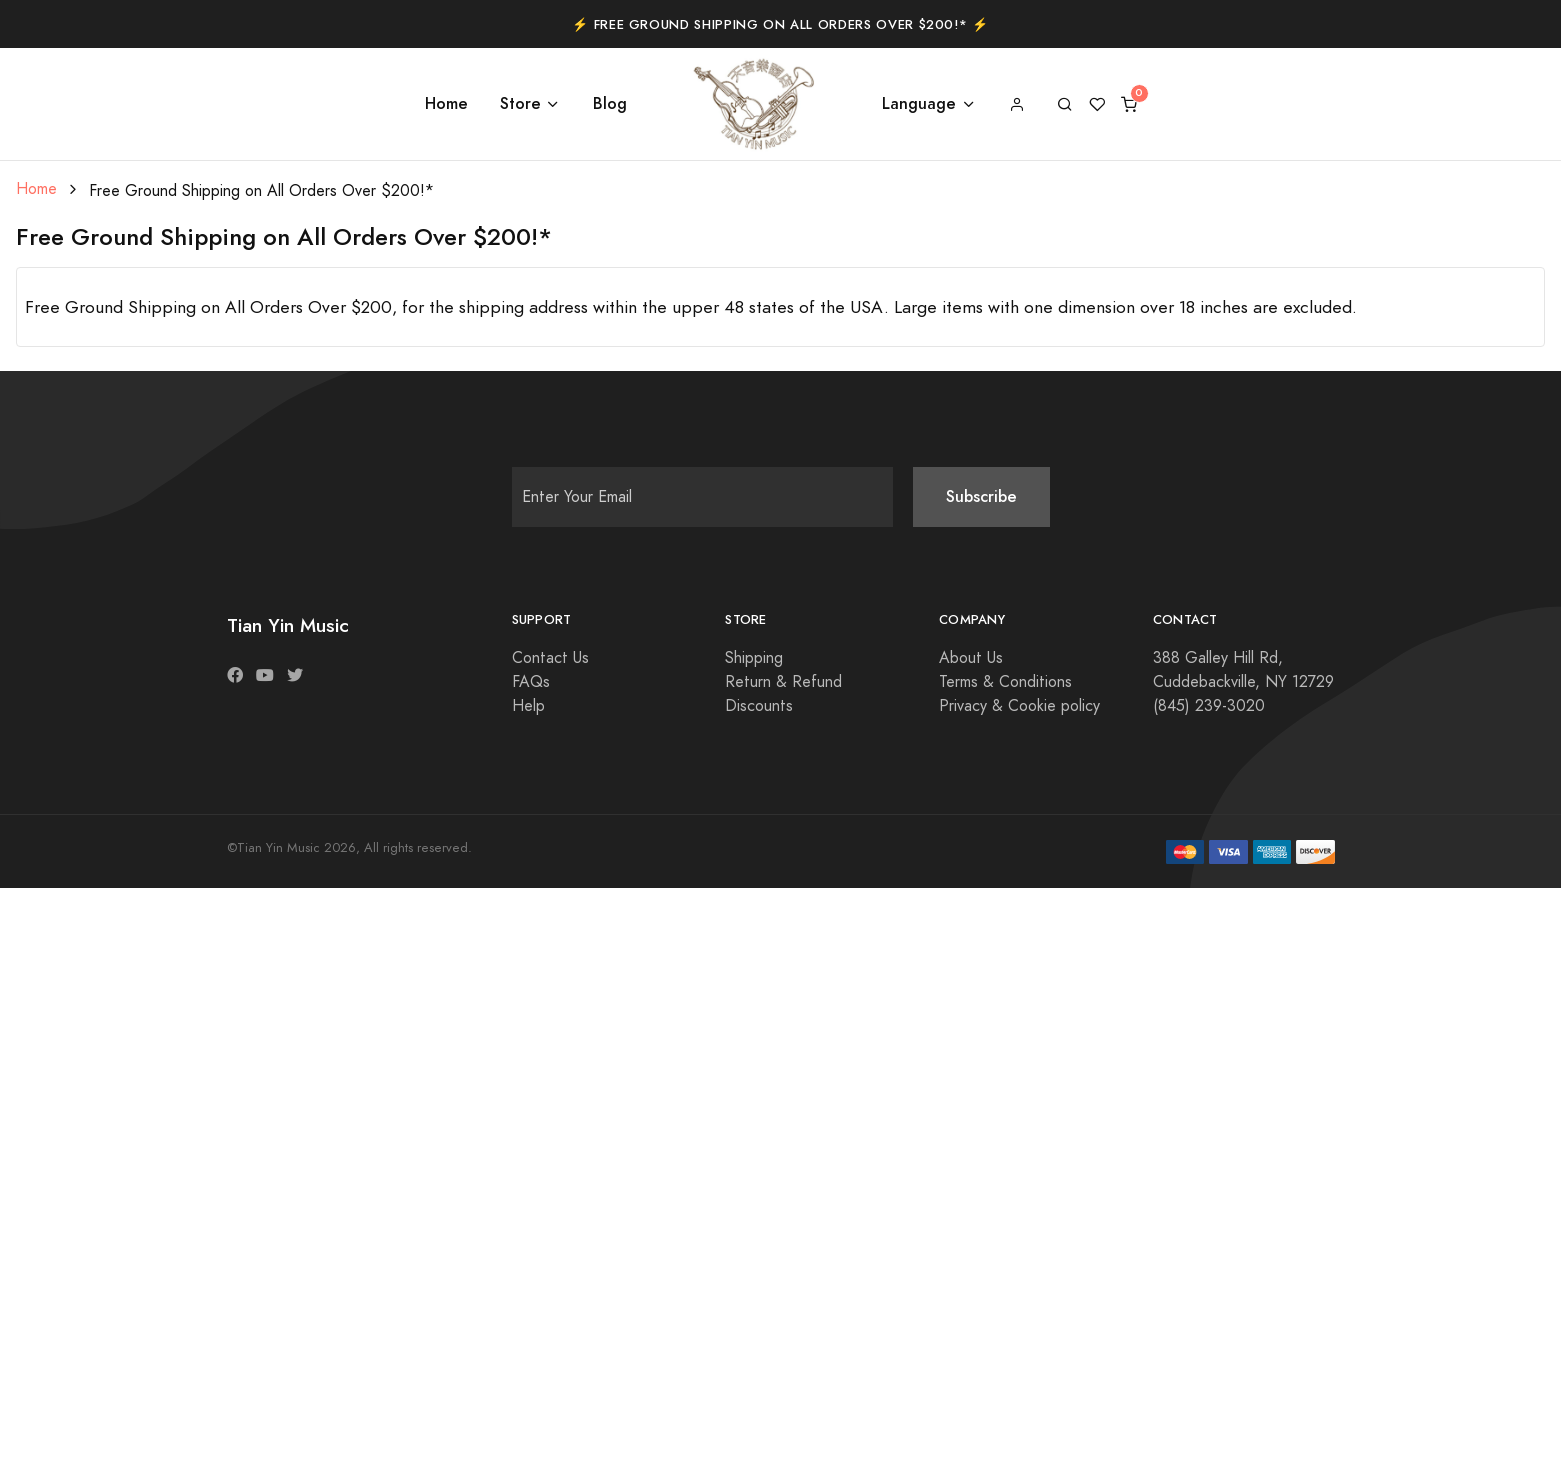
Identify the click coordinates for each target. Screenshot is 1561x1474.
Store (520, 103)
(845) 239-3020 (1209, 706)
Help (528, 706)
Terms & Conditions (1005, 682)
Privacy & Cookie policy (1019, 706)
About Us (971, 658)
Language (919, 103)
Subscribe (981, 496)
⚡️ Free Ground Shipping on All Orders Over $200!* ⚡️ (780, 25)
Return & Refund (783, 682)
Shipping (754, 658)
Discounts (759, 706)
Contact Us (550, 658)
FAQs (531, 682)
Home (446, 103)
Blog (610, 103)
